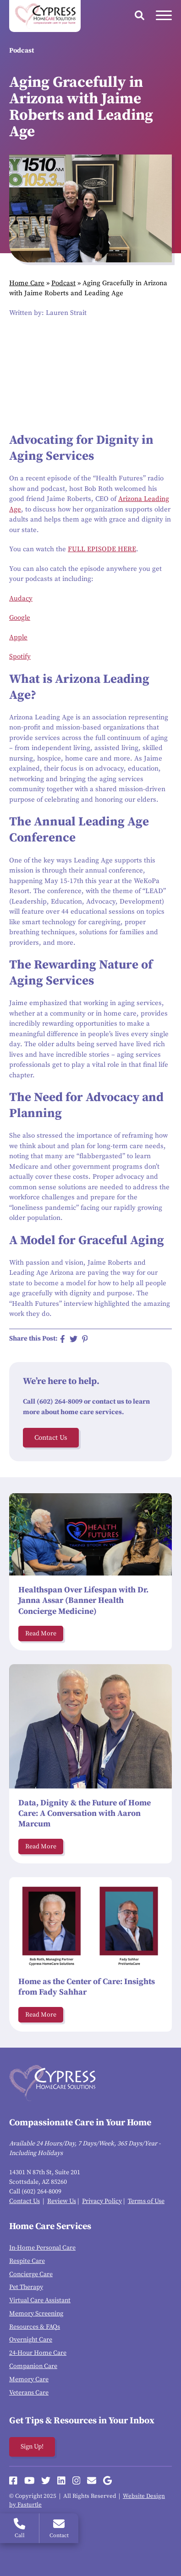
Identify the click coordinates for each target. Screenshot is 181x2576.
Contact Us (50, 1437)
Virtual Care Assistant (40, 2300)
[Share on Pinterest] (85, 1339)
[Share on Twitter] (73, 1339)
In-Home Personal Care (42, 2248)
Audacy (21, 598)
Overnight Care (30, 2340)
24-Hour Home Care (37, 2353)
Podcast (63, 283)
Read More (40, 1633)
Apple (18, 637)
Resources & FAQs (34, 2327)
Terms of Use (146, 2201)
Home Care (26, 283)
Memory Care (29, 2379)
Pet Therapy (26, 2287)
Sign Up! (32, 2447)
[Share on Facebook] (62, 1339)
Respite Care (27, 2261)
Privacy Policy (102, 2201)
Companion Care (33, 2366)
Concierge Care (31, 2274)
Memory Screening (36, 2314)
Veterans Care (29, 2393)
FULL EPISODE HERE (102, 549)
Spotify (20, 656)
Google (19, 617)
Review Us (61, 2201)
